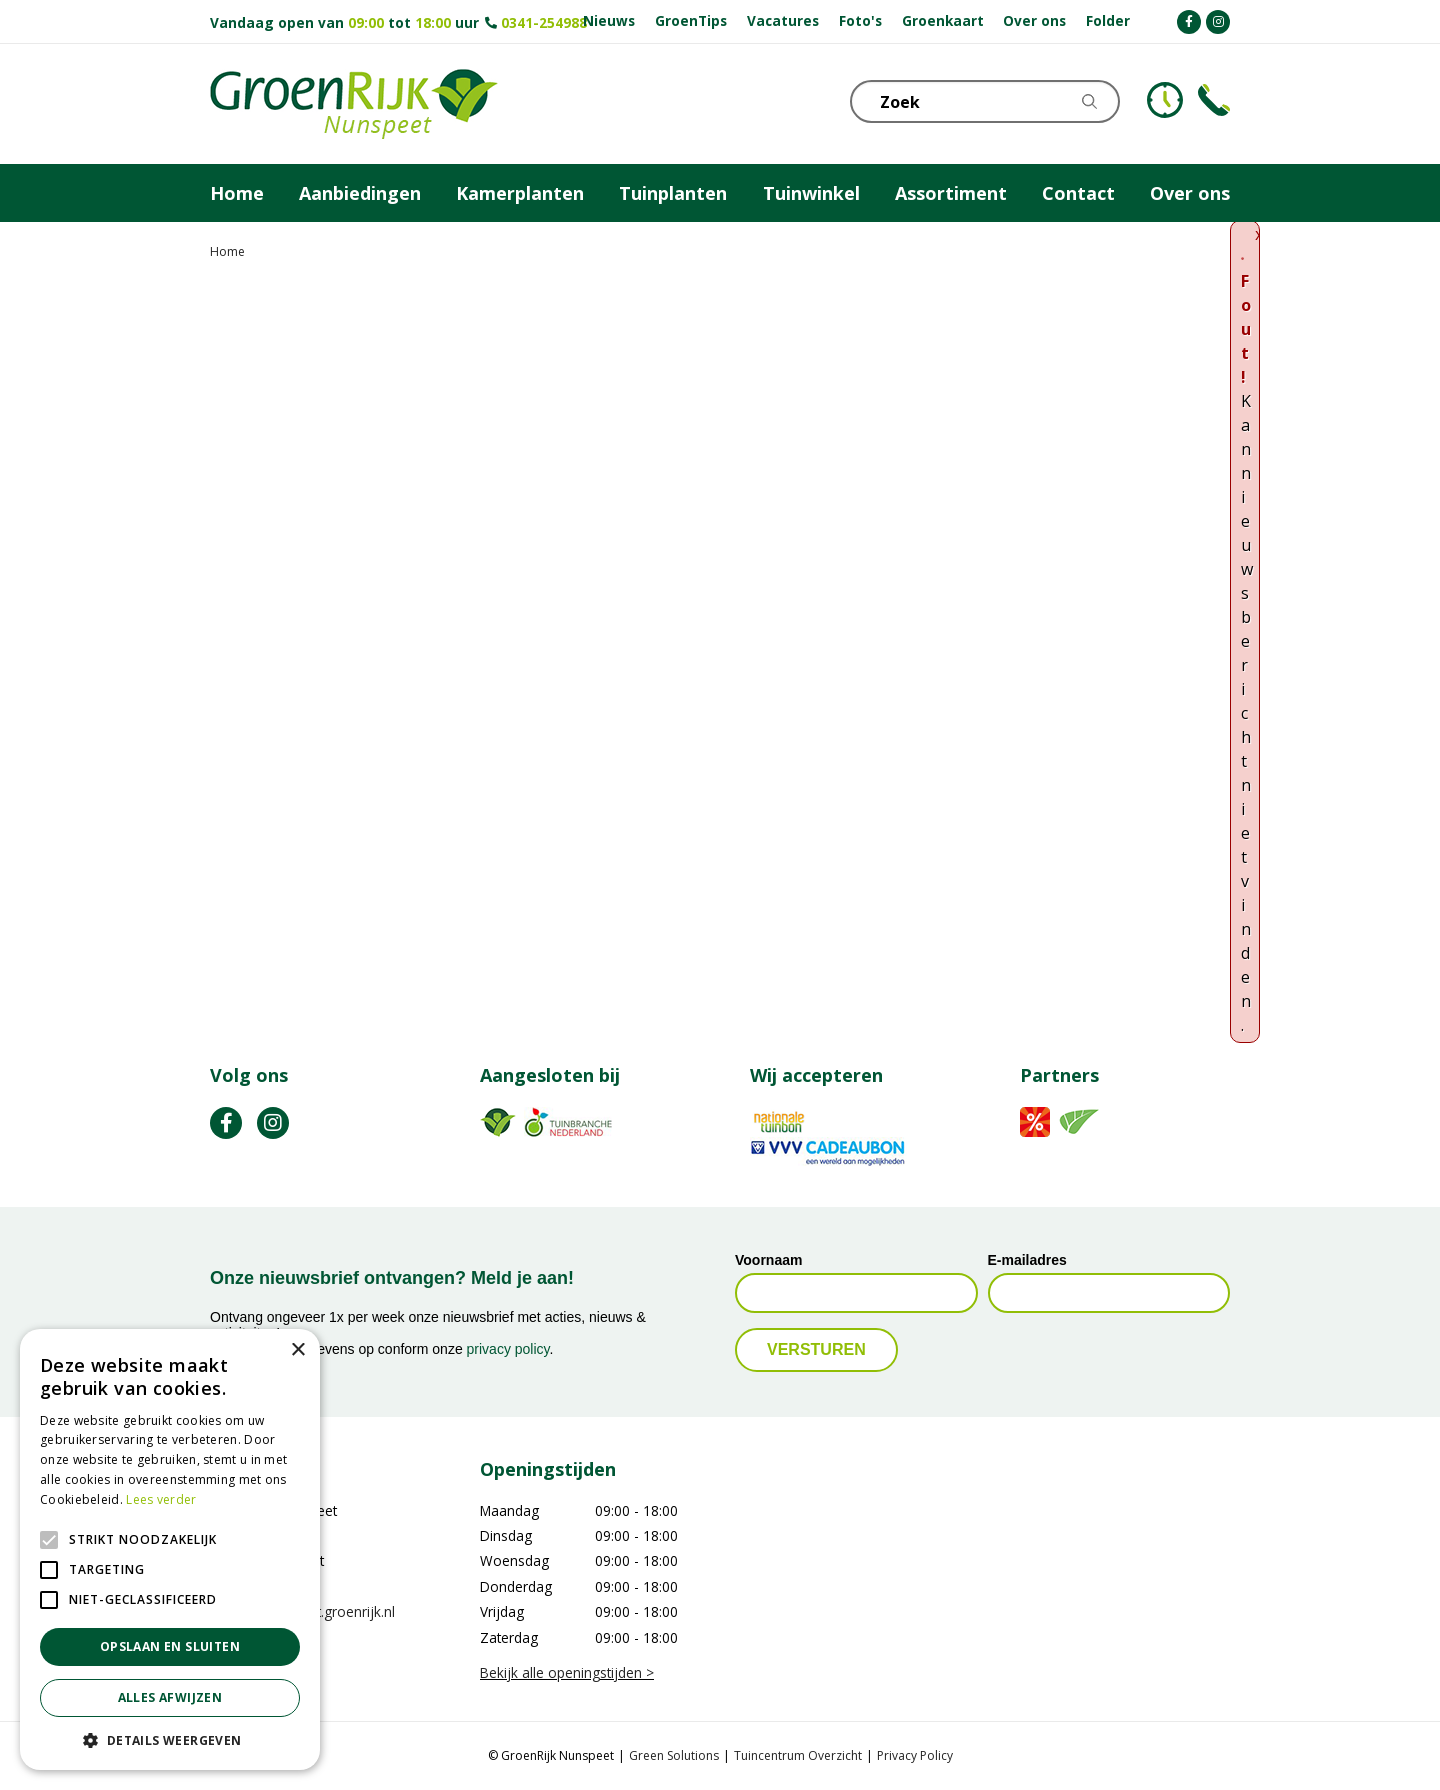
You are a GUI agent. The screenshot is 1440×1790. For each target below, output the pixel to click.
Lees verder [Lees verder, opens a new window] (161, 1499)
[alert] (170, 1549)
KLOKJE (1165, 100)
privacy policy (508, 1349)
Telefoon (1214, 100)
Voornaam (768, 1260)
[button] (170, 1740)
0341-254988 (544, 22)
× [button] (297, 1350)
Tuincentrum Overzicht (798, 1755)
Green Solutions (674, 1755)
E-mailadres (1027, 1260)
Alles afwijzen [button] (170, 1697)
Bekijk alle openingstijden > (567, 1672)
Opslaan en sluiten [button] (170, 1646)
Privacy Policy (915, 1755)
